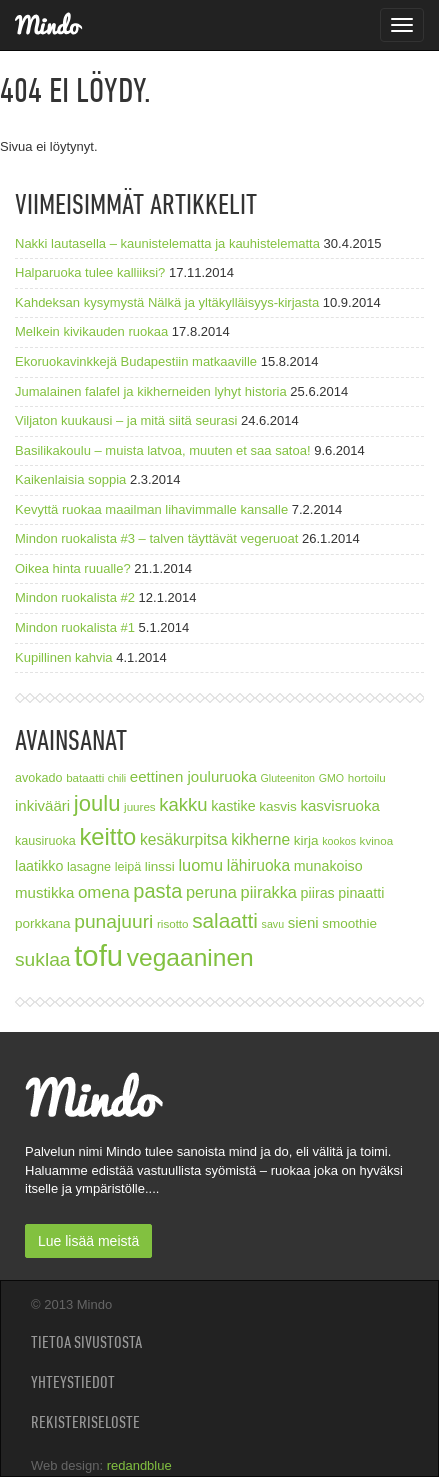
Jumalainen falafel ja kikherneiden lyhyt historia (151, 391)
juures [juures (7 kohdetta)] (140, 806)
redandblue (139, 1465)
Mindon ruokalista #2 (75, 597)
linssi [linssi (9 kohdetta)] (160, 866)
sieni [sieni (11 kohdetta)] (303, 922)
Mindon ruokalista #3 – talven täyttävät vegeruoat (156, 538)
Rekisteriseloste (85, 1422)
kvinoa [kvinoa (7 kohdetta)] (377, 840)
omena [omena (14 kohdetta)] (104, 892)
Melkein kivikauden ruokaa (91, 331)
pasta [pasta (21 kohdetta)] (157, 891)
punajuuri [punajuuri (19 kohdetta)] (113, 921)
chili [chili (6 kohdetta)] (117, 778)
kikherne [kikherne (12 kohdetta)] (260, 839)
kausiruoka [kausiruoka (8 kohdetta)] (45, 841)
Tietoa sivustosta (86, 1342)
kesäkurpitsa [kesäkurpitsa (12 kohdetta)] (184, 839)
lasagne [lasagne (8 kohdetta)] (89, 867)
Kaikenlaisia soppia (70, 479)
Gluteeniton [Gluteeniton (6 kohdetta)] (287, 778)
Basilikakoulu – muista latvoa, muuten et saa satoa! (163, 450)
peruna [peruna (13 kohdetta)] (211, 892)
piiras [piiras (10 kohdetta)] (318, 893)
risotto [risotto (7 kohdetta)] (173, 923)
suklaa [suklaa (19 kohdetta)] (43, 959)
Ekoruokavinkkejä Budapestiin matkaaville (136, 361)
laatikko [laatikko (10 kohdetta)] (39, 866)
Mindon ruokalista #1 (75, 627)
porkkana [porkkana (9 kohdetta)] (43, 923)
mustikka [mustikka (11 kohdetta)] (44, 892)
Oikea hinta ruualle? (73, 568)
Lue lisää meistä (88, 1241)
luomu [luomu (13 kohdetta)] (200, 865)
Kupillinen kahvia (64, 657)
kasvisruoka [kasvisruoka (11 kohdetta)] (339, 805)
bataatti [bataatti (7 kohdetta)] (85, 777)
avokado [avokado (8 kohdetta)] (39, 778)
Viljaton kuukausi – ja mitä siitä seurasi (126, 420)
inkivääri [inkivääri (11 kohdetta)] (42, 805)
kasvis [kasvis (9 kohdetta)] (278, 806)
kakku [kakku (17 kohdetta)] (183, 804)
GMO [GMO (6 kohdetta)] (331, 778)
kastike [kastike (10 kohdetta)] (233, 806)
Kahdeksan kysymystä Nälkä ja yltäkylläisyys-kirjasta (167, 302)
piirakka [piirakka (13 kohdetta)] (269, 892)
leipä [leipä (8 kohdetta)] (128, 867)
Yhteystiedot (73, 1382)
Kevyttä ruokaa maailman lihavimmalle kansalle (151, 509)
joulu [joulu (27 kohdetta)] (97, 803)
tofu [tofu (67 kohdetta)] (98, 955)
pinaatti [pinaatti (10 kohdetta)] (361, 893)
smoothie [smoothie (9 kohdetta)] (349, 923)
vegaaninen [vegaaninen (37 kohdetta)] (190, 957)
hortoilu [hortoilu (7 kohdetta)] (367, 777)
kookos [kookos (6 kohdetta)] (339, 841)
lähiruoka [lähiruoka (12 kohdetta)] (258, 865)
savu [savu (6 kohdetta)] (273, 924)
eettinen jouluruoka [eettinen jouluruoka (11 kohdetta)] (193, 776)
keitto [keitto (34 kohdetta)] (107, 836)
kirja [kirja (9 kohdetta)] (306, 840)
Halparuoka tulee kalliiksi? (90, 272)
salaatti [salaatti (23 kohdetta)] (225, 920)
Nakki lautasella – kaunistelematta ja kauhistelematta (167, 243)
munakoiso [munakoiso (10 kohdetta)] (328, 866)
